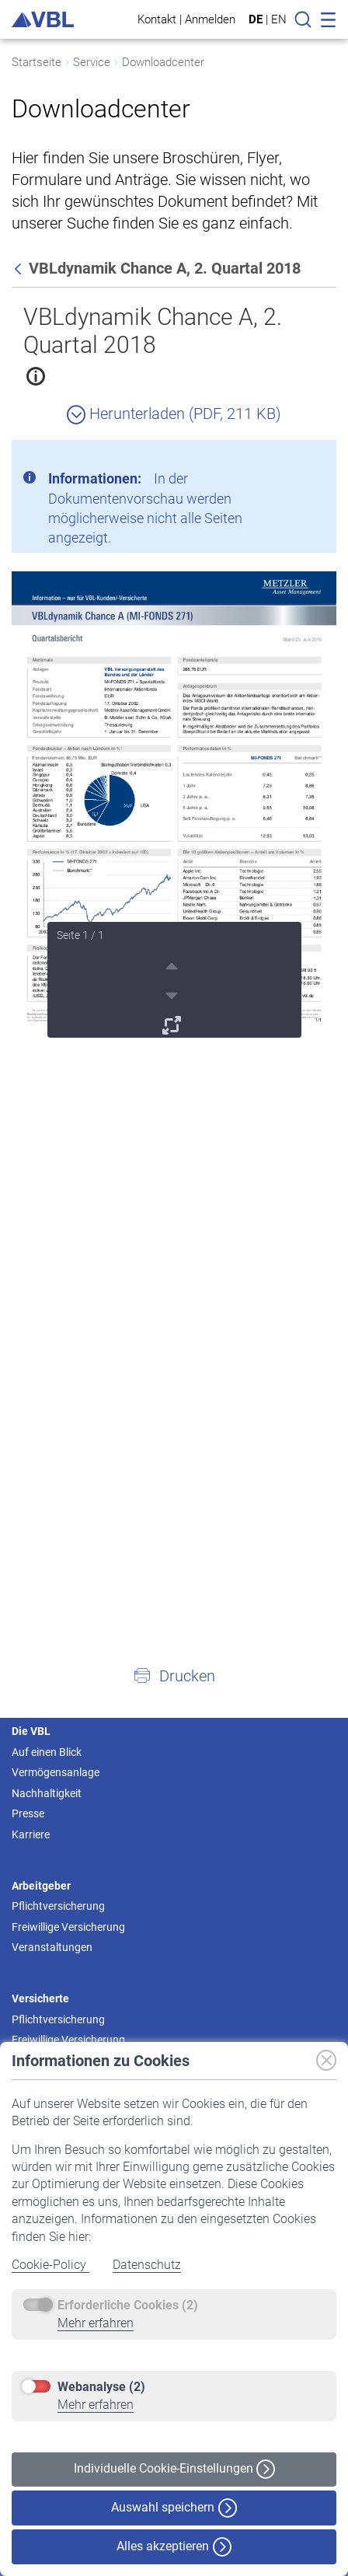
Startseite (36, 62)
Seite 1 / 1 (80, 935)
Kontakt (156, 19)
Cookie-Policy (50, 2264)
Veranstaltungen (52, 1947)
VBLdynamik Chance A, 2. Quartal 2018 (152, 330)
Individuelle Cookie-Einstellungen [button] (174, 2469)
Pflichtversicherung (58, 1906)
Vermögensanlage (55, 1772)
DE (256, 19)
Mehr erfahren (95, 2323)
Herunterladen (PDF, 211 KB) (174, 413)
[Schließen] (282, 457)
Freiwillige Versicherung (68, 1927)
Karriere (31, 1834)
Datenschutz (147, 2264)
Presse (28, 1813)
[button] (174, 1675)
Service (91, 62)
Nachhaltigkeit (47, 1793)
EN (279, 19)
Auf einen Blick (47, 1752)
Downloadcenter (163, 62)
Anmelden (210, 19)
